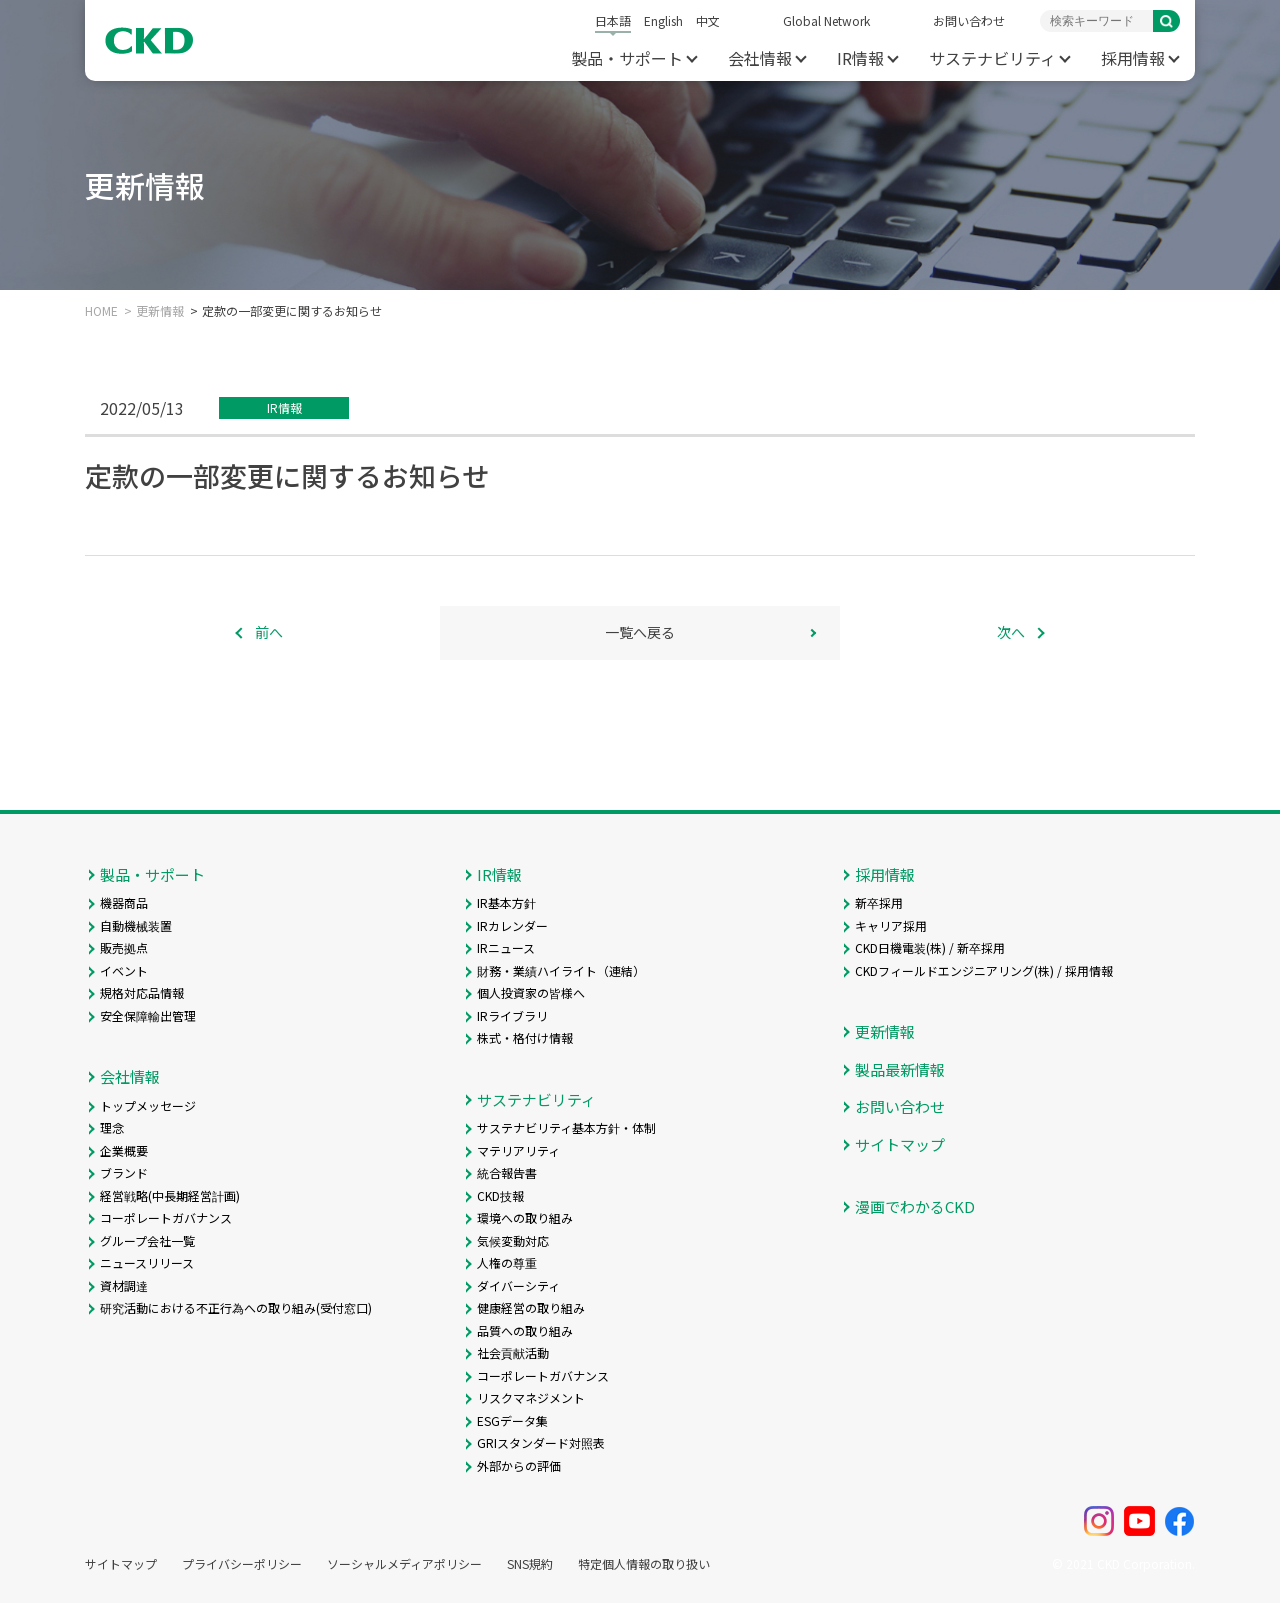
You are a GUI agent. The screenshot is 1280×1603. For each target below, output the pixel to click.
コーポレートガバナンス (166, 1217)
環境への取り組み (525, 1217)
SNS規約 (530, 1564)
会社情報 (760, 58)
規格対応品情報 (142, 992)
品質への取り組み (525, 1330)
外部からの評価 (519, 1465)
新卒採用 (879, 902)
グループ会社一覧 (147, 1240)
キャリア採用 (891, 925)
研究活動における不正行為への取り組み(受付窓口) (236, 1307)
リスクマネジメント (531, 1397)
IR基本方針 (506, 902)
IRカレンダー (512, 925)
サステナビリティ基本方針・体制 (566, 1127)
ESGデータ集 (512, 1420)
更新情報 (160, 311)
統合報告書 (507, 1172)
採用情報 (1133, 58)
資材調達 (124, 1285)
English (663, 20)
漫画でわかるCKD (915, 1206)
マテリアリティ (518, 1150)
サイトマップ (900, 1144)
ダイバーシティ (518, 1285)
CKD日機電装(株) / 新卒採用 (930, 947)
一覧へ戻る (640, 632)
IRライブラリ (512, 1015)
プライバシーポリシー (242, 1564)
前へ (269, 632)
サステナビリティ (992, 58)
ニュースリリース (147, 1262)
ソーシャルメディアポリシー (404, 1564)
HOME (101, 311)
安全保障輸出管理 (148, 1015)
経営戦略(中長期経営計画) (170, 1195)
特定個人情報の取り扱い (644, 1564)
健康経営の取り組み (531, 1307)
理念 (112, 1127)
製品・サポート (627, 58)
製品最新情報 (900, 1069)
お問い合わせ (969, 20)
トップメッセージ (148, 1105)
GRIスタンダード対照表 (541, 1442)
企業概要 (124, 1150)
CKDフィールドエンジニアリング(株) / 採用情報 (984, 970)
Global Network (826, 20)
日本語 (613, 20)
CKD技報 (500, 1195)
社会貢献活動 (513, 1352)
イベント (124, 970)
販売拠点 (124, 947)
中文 (708, 20)
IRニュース (506, 947)
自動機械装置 (136, 925)
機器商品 (124, 902)
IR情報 (860, 58)
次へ (1011, 632)
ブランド (124, 1172)
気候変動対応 (513, 1240)
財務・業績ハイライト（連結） (561, 970)
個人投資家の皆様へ (531, 992)
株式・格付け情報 (525, 1037)
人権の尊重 (507, 1262)
